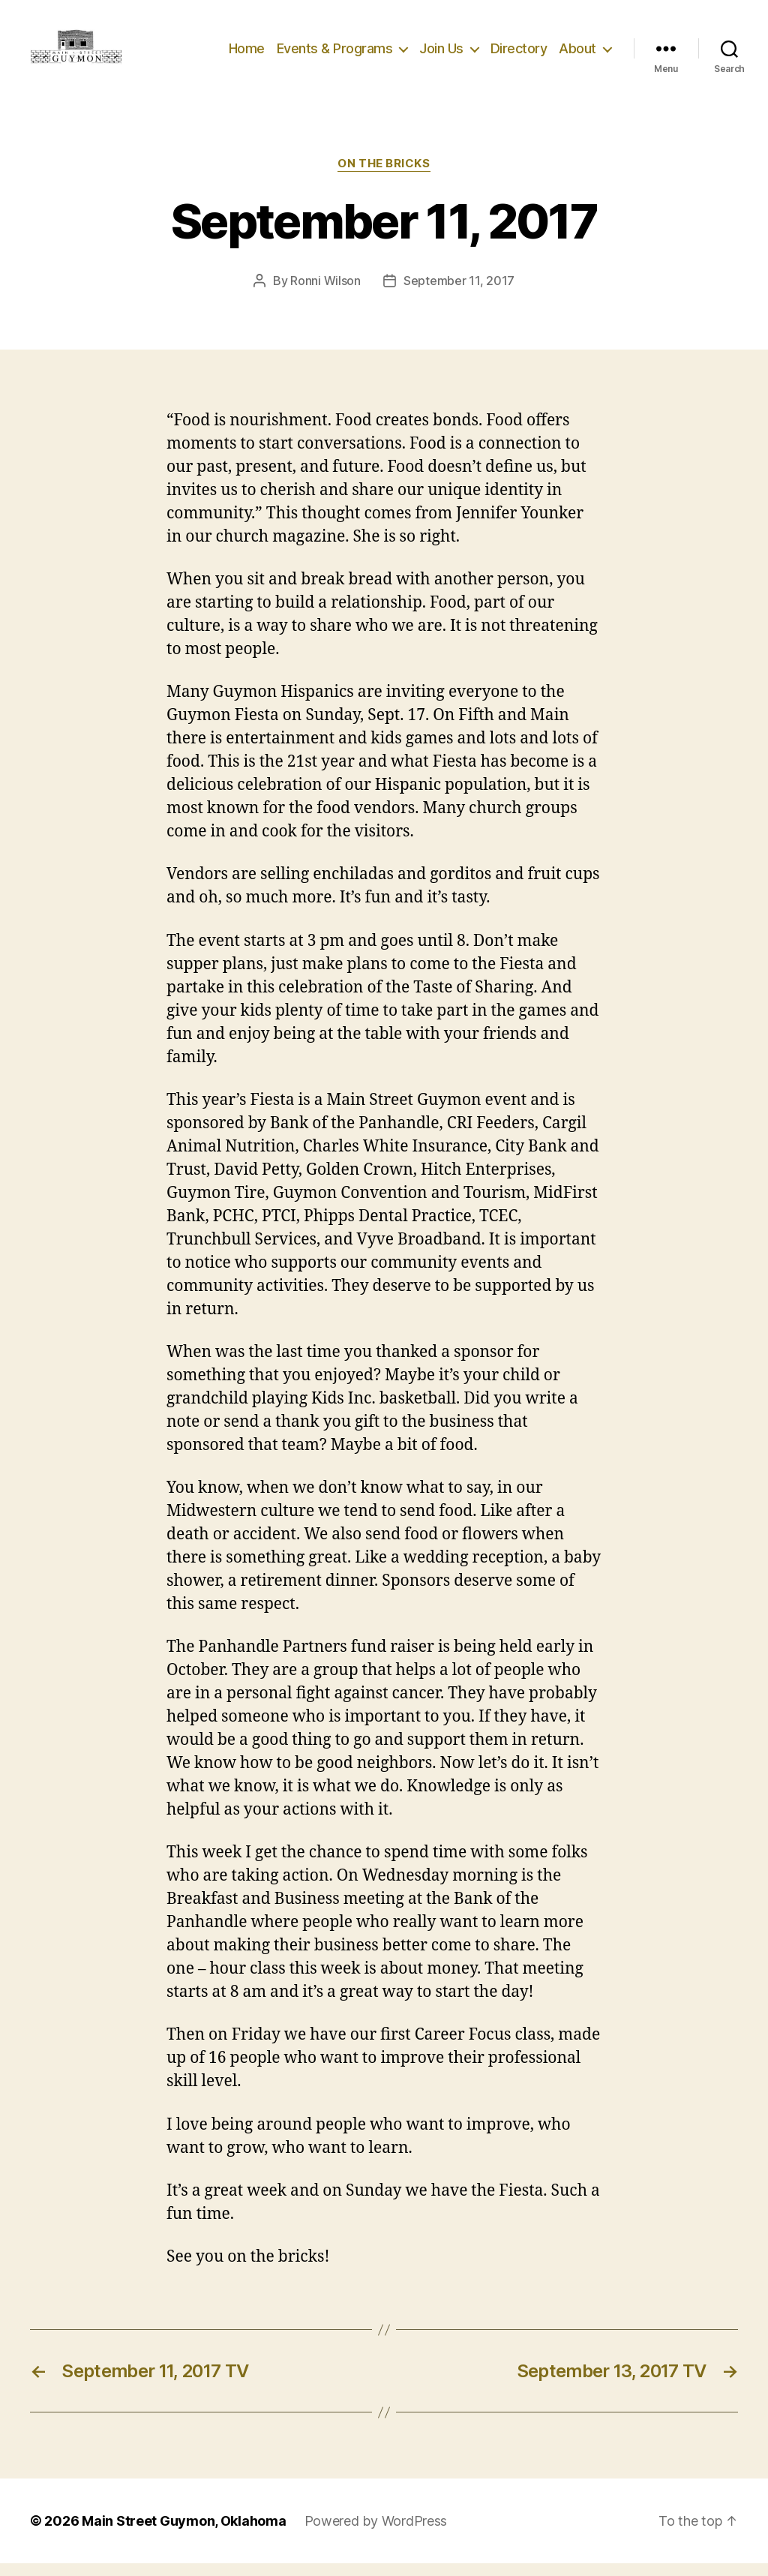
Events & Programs (335, 54)
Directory (519, 54)
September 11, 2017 (459, 293)
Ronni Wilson (325, 293)
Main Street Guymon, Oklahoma (184, 2533)
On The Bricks (384, 176)
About (577, 54)
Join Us (441, 54)
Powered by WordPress (376, 2533)
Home (247, 54)
